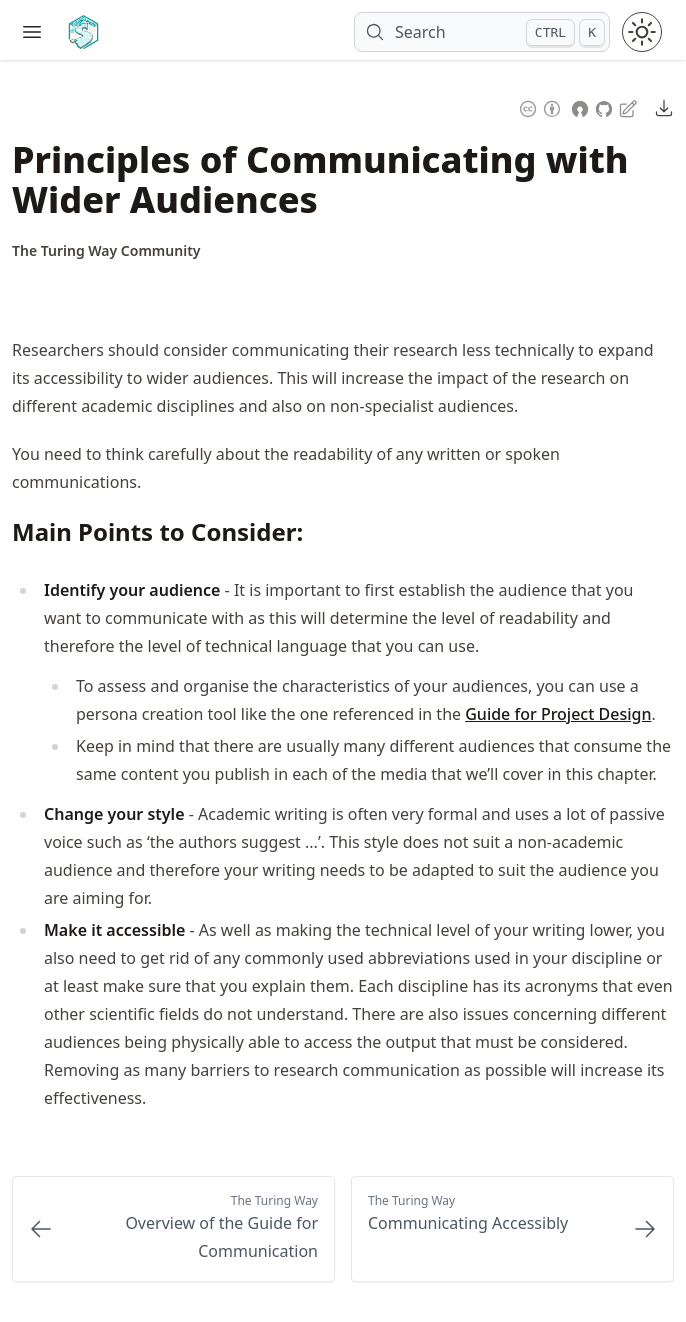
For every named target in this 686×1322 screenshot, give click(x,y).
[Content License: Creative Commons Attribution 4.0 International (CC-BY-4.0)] (540, 106)
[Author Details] (106, 251)
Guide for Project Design (558, 714)
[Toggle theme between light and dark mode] (642, 32)
